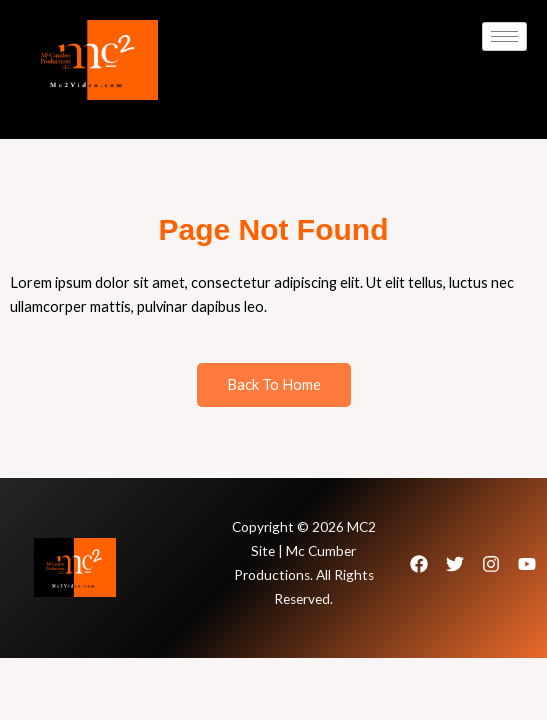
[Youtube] (527, 564)
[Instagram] (491, 564)
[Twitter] (455, 564)
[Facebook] (419, 564)
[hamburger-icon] (504, 36)
